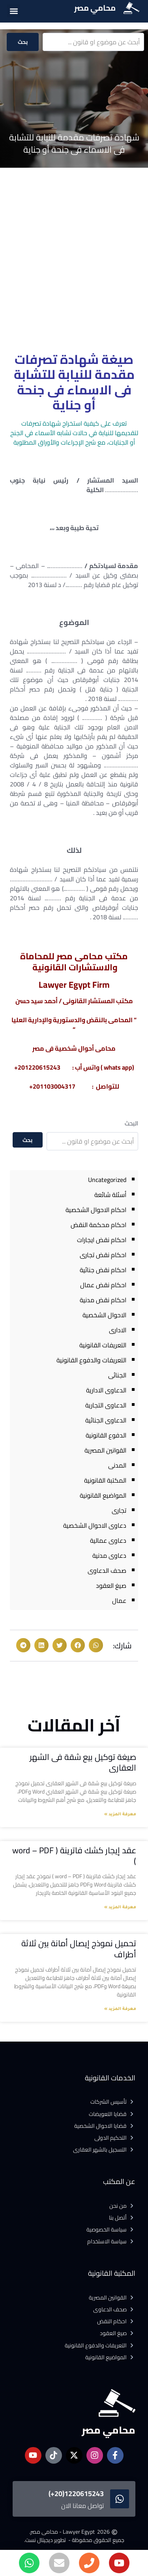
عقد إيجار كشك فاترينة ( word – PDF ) (74, 1856)
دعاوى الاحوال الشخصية (94, 1525)
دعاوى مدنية (109, 1555)
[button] (13, 10)
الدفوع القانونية (106, 1435)
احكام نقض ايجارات (101, 1240)
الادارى (117, 1330)
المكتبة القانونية (105, 1480)
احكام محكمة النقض (98, 1225)
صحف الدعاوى (107, 1570)
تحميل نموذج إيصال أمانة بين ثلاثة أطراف (78, 1949)
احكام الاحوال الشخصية (96, 1210)
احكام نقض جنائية (103, 1270)
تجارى (119, 1510)
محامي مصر (95, 7)
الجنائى (117, 1375)
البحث (131, 1123)
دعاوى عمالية (108, 1540)
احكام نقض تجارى (103, 1255)
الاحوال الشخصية (104, 1315)
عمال (119, 1600)
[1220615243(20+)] (119, 2498)
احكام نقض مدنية (103, 1300)
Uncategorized (107, 1180)
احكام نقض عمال (103, 1285)
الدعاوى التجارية (105, 1405)
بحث (23, 42)
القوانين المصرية (105, 1450)
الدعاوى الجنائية (105, 1420)
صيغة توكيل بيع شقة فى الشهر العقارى (83, 1762)
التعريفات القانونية (102, 1345)
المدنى (117, 1465)
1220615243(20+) (76, 2493)
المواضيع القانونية (103, 1495)
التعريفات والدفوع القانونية (91, 1360)
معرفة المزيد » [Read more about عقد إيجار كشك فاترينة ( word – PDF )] (120, 1907)
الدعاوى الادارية (106, 1390)
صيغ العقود (111, 1585)
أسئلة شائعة (110, 1195)
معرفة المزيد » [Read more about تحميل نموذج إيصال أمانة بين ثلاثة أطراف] (120, 2009)
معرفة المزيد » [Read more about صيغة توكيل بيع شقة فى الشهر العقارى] (120, 1814)
